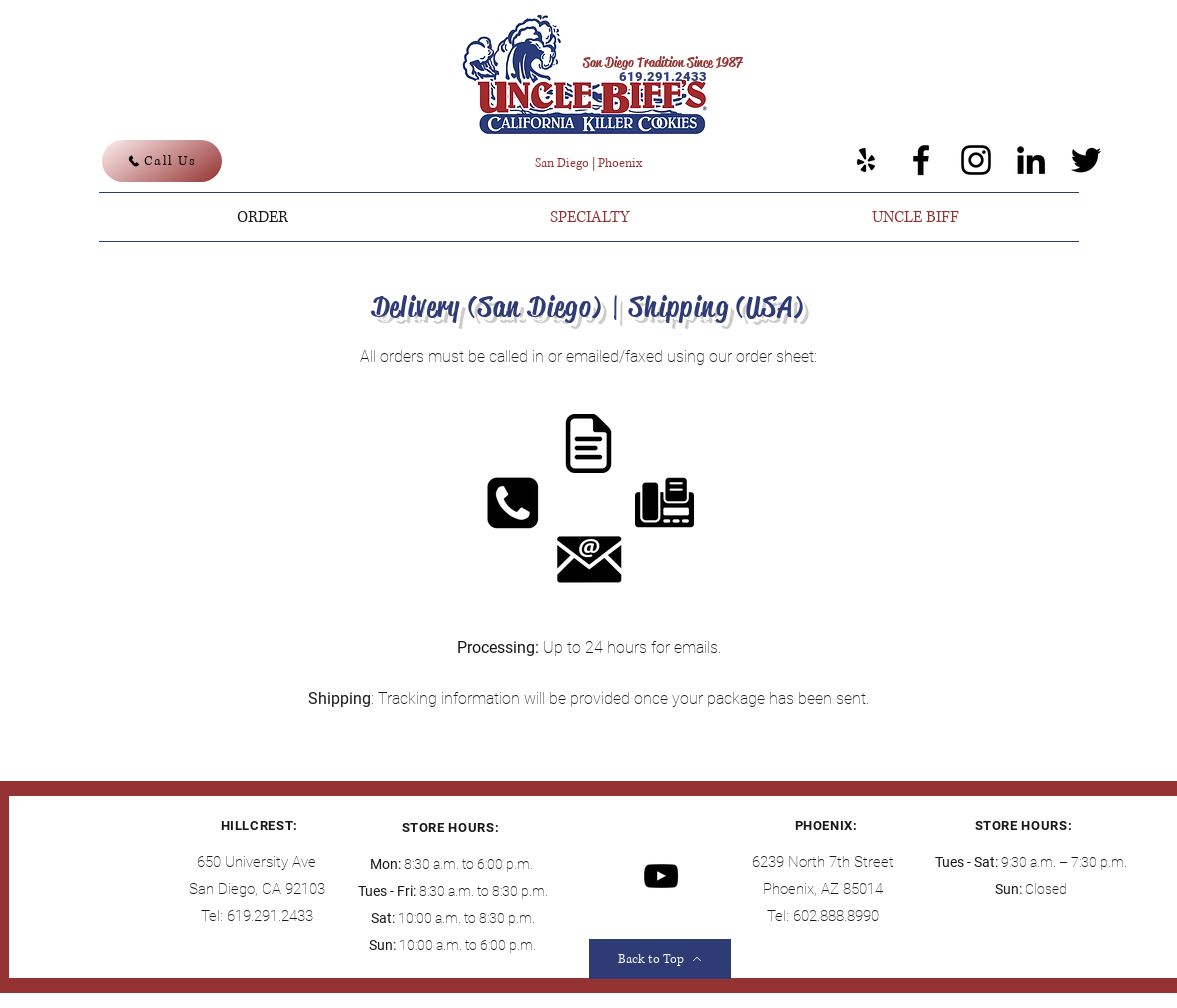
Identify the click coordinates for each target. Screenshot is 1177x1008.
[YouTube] (661, 876)
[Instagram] (976, 160)
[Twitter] (1086, 160)
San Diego (562, 163)
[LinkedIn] (1031, 160)
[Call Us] (162, 161)
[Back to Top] (660, 959)
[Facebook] (921, 160)
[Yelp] (866, 160)
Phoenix (620, 163)
